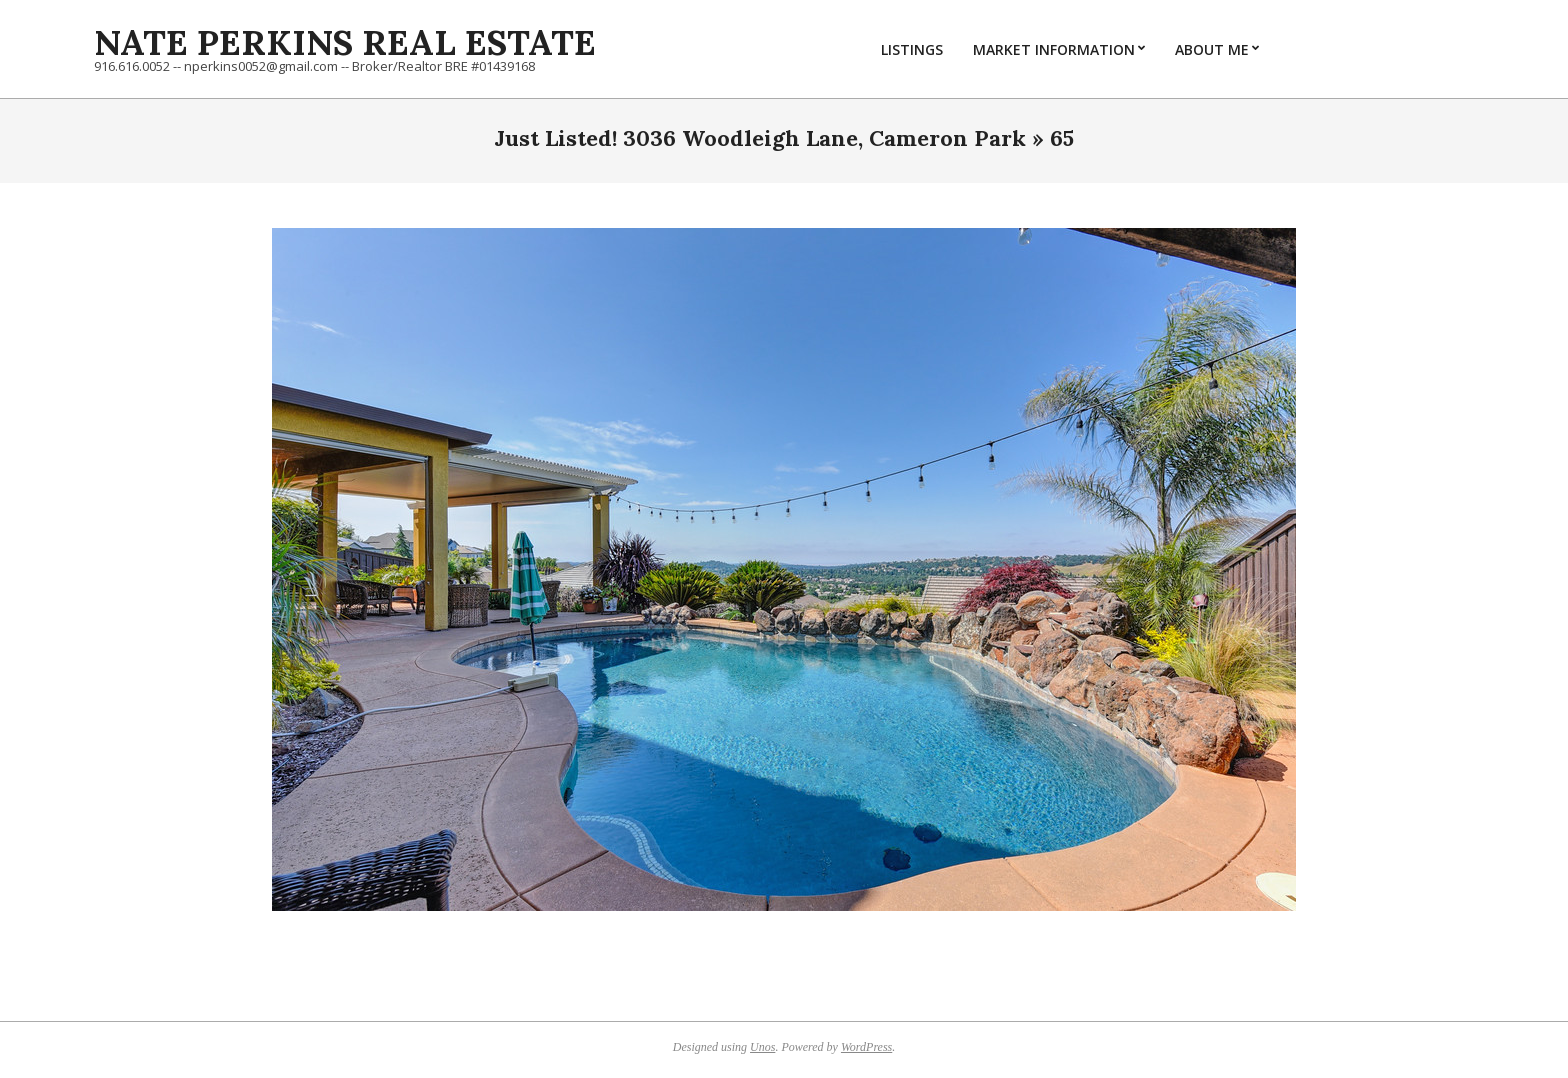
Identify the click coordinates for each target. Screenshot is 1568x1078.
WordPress (866, 1047)
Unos (762, 1047)
